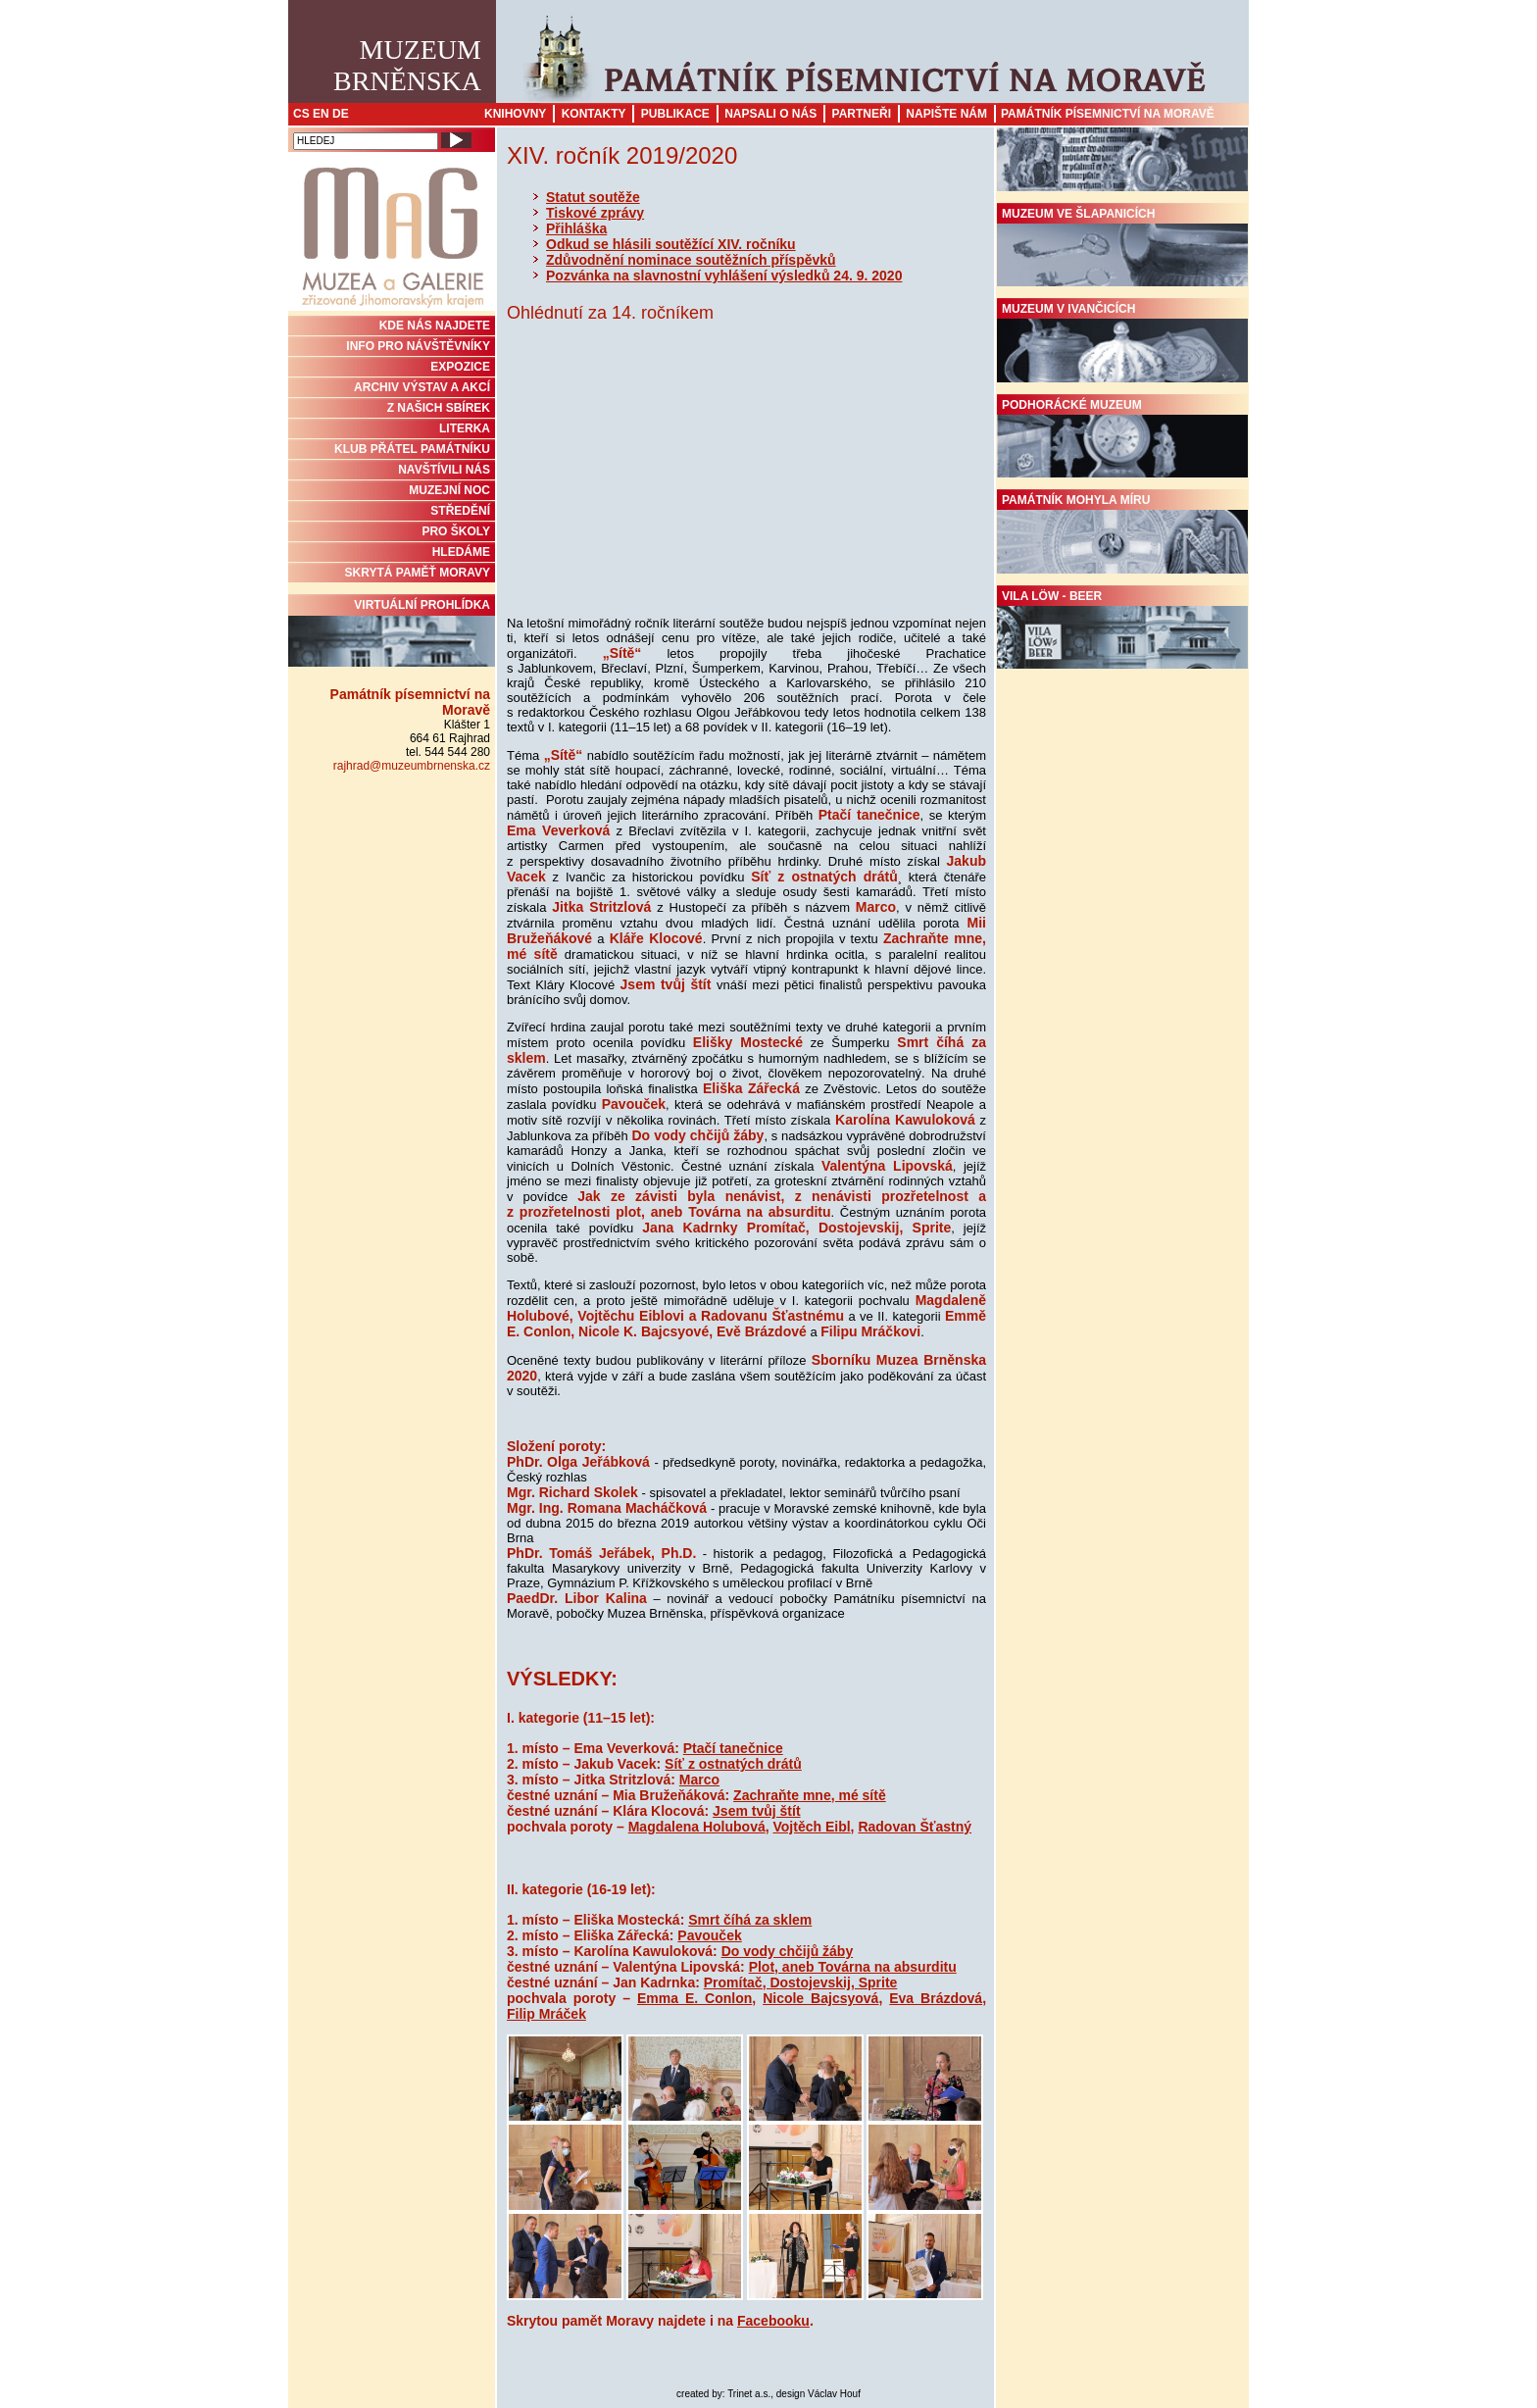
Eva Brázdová (935, 1998)
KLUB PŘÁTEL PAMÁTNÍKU (412, 449)
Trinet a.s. (748, 2393)
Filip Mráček (546, 2014)
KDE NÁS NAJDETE (434, 325)
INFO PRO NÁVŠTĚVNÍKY (418, 346)
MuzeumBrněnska (407, 65)
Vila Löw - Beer (1122, 629)
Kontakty (594, 114)
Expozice (460, 367)
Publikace (675, 114)
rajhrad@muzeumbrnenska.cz (411, 766)
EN (321, 114)
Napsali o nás (770, 114)
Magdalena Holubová (697, 1826)
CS (301, 114)
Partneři (861, 114)
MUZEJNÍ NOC (449, 490)
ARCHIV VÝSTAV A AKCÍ (422, 387)
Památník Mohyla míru (1122, 533)
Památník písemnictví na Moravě (1108, 114)
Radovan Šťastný (914, 1826)
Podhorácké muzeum (1122, 438)
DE (340, 114)
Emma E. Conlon (694, 1998)
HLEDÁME (461, 552)
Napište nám (946, 114)
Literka (464, 428)
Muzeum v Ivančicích (1122, 342)
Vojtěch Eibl (812, 1826)
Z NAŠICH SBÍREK (438, 408)
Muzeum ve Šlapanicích (1122, 247)
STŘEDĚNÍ (460, 511)
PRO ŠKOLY (455, 531)
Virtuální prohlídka (391, 632)
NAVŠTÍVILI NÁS (444, 470)
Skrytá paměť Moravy (417, 572)
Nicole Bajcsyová (820, 1998)
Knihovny (515, 114)
